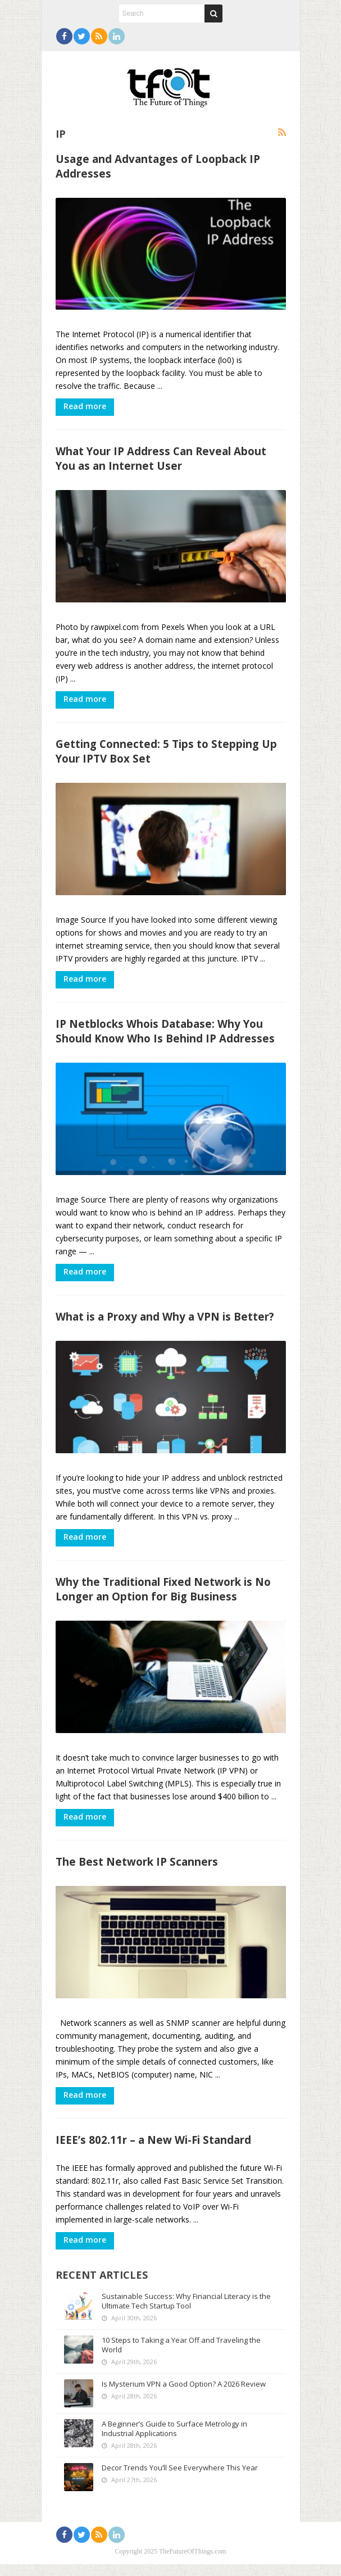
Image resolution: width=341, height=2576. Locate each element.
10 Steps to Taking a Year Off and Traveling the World (181, 2356)
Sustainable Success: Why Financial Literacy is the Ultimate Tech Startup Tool (186, 2313)
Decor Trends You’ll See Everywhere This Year (180, 2479)
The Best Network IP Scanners (137, 1872)
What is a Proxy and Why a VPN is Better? (165, 1324)
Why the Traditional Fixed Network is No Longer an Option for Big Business (163, 1598)
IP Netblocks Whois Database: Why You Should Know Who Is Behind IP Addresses (165, 1036)
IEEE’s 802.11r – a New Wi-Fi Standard (153, 2152)
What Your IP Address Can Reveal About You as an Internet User (161, 460)
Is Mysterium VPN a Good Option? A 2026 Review (184, 2396)
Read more (84, 408)
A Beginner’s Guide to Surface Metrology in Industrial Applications (174, 2440)
